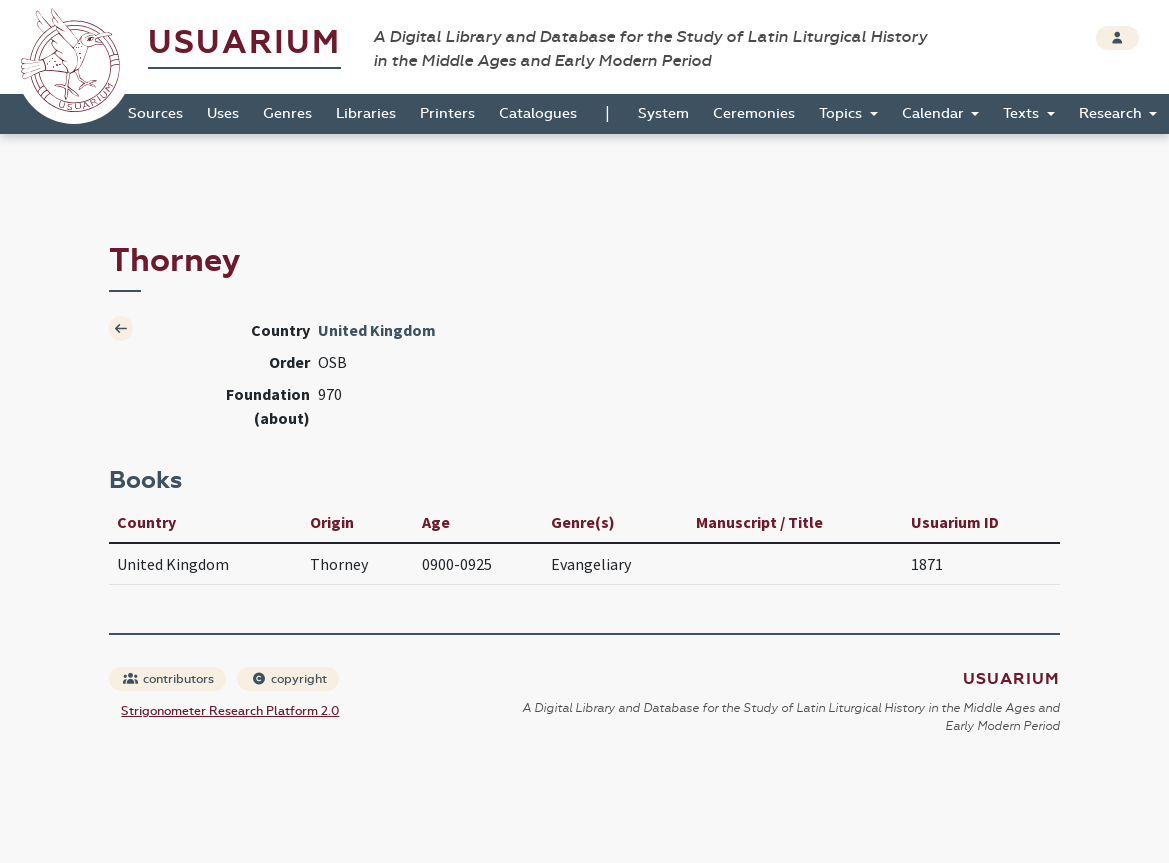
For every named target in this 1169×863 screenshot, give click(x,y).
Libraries (366, 113)
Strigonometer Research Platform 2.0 (230, 711)
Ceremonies (754, 113)
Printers (447, 113)
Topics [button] (842, 113)
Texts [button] (1023, 113)
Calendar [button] (935, 113)
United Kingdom (377, 330)
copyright (289, 679)
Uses (223, 113)
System (663, 113)
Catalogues (538, 113)
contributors (168, 679)
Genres (287, 113)
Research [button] (1112, 113)
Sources (155, 113)
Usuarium (244, 42)
